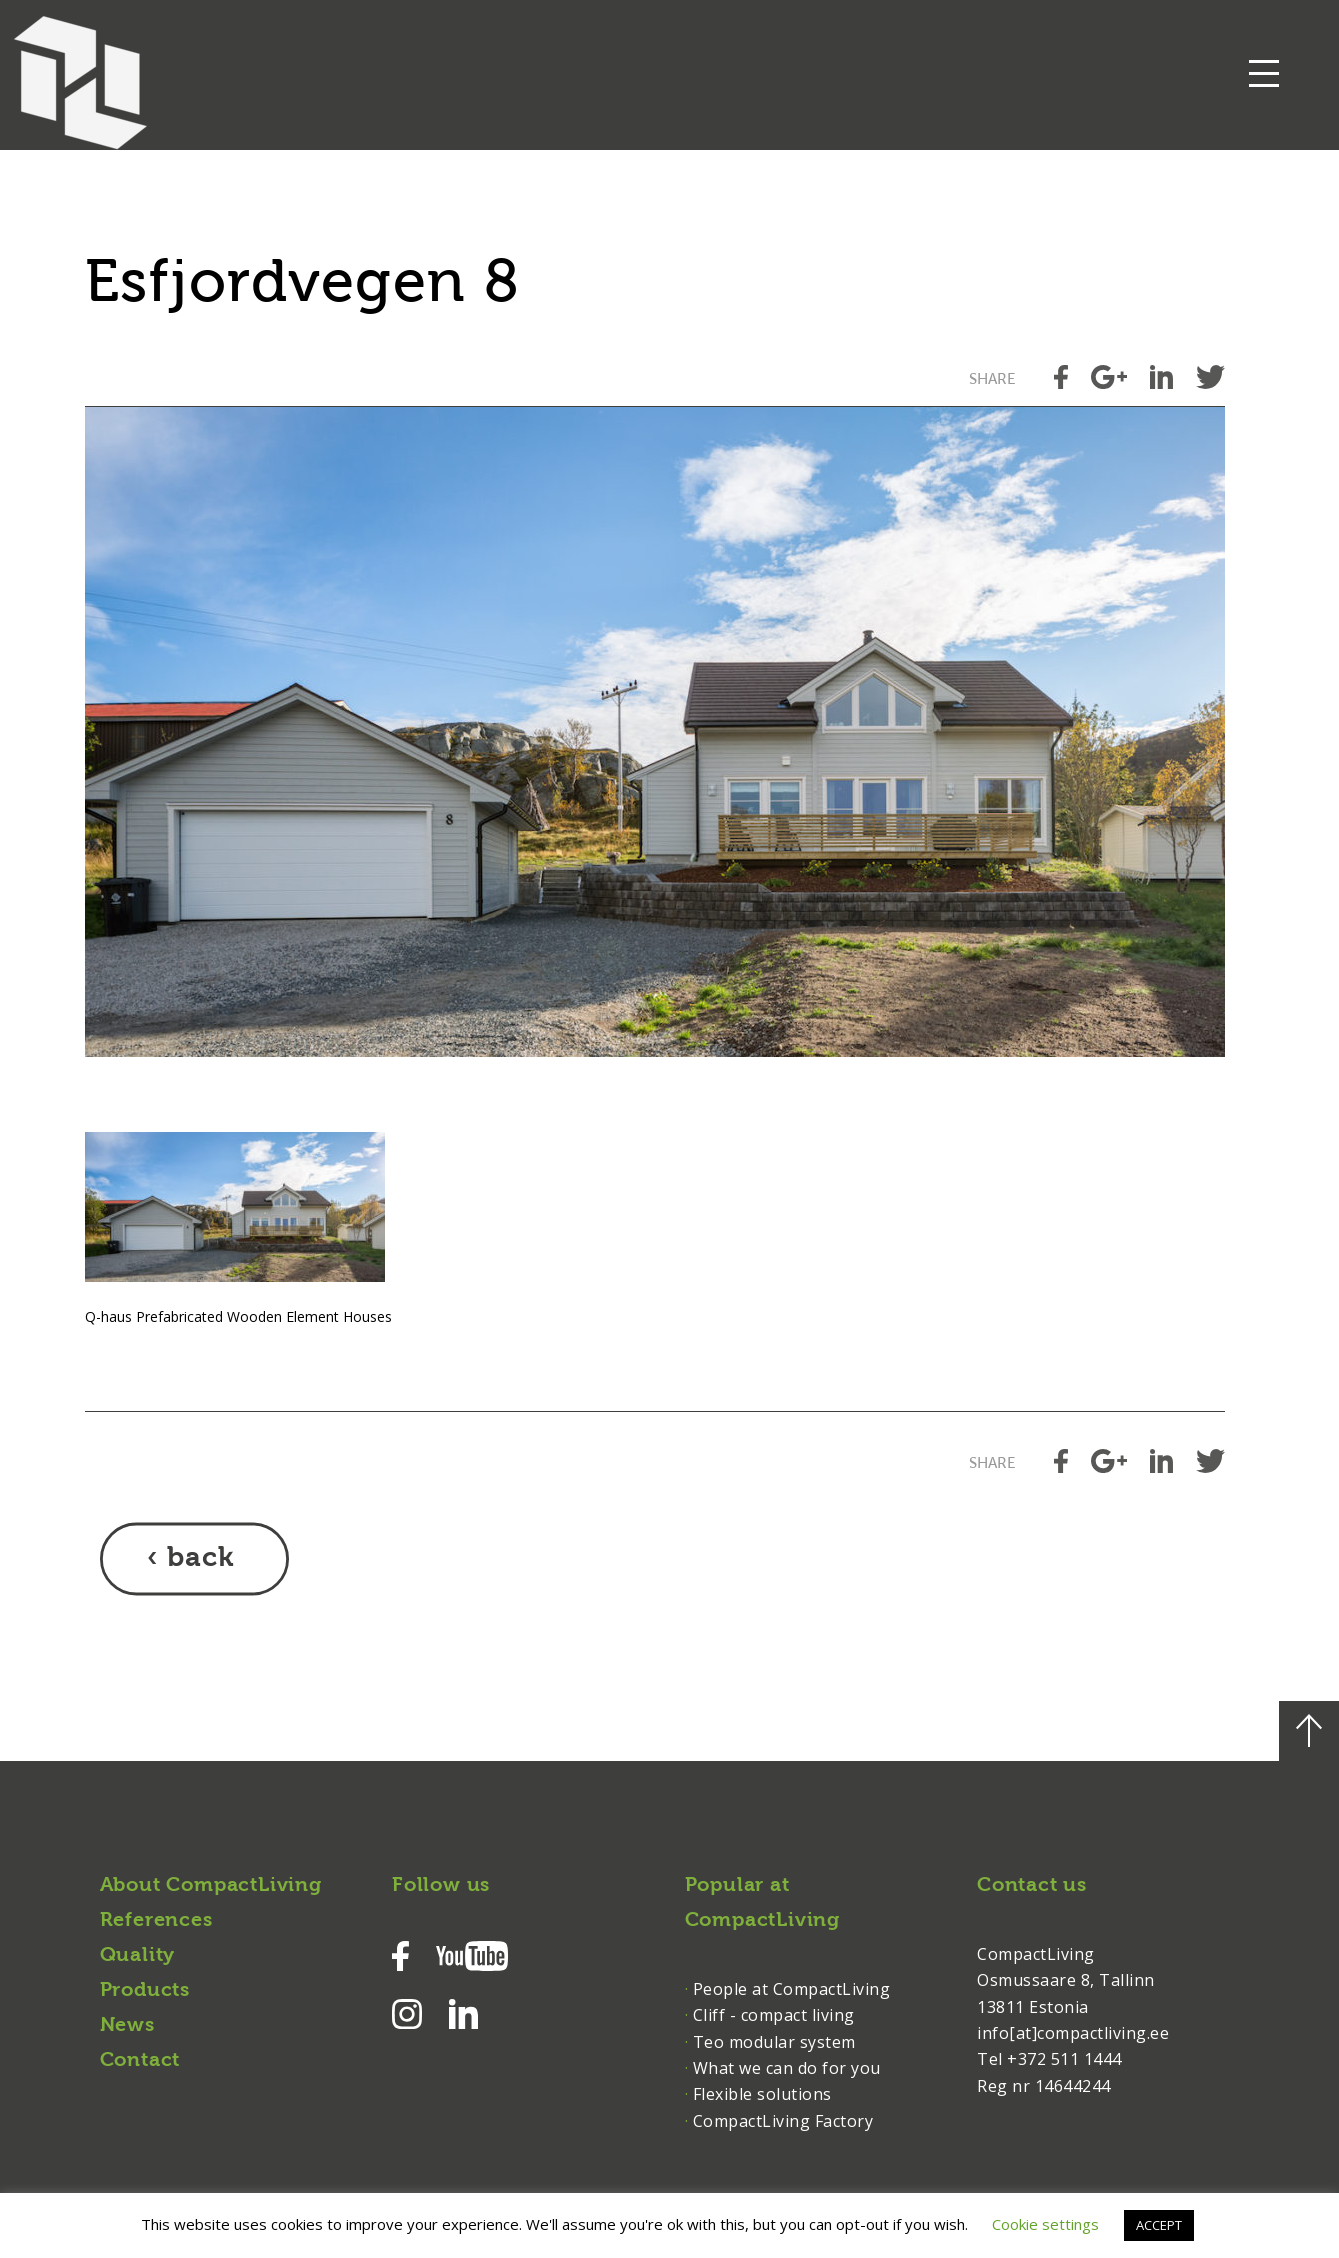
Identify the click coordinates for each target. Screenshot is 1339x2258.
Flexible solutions (762, 2094)
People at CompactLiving (792, 1989)
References (156, 1921)
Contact (140, 2061)
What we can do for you (787, 2068)
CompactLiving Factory (783, 2121)
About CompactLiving (211, 1886)
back (200, 1559)
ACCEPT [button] (1159, 2225)
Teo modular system (774, 2042)
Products (145, 1991)
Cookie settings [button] (1045, 2224)
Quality (138, 1956)
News (127, 2026)
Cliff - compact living (774, 2015)
